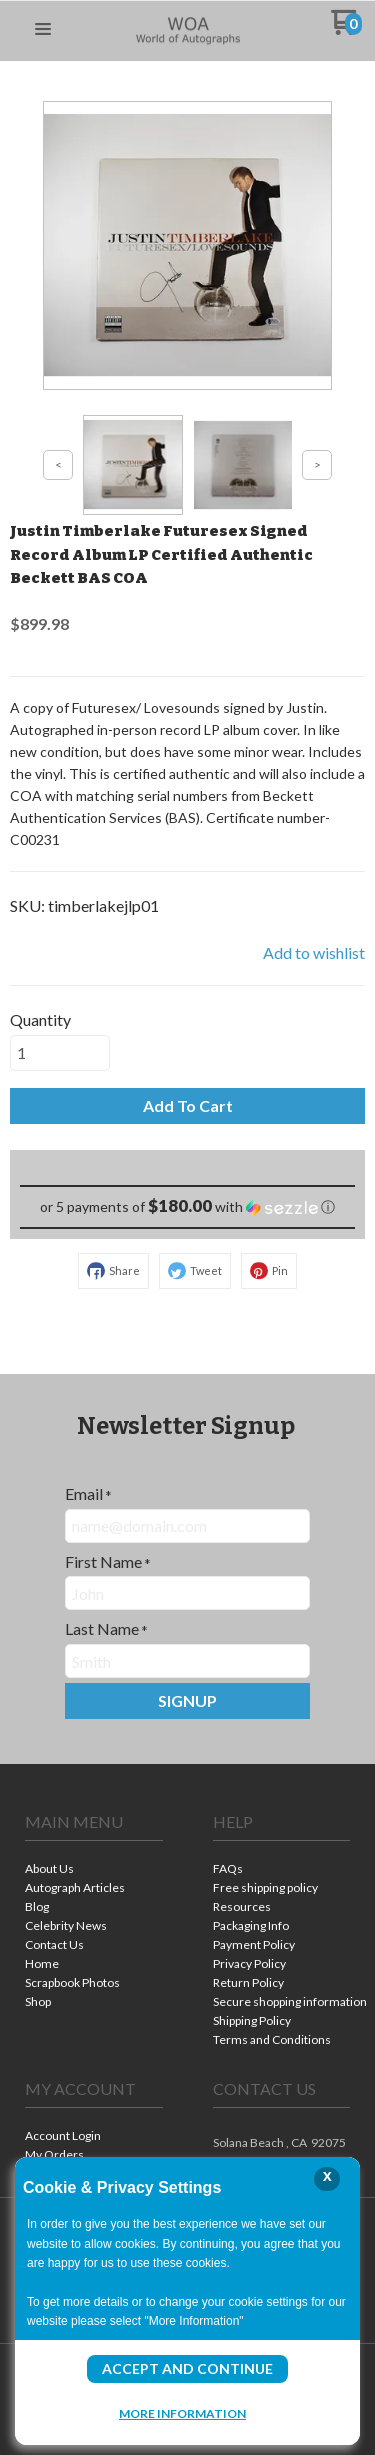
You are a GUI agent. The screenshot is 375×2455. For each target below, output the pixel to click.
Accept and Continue (187, 2368)
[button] (43, 30)
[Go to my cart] (346, 29)
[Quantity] (60, 1053)
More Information (182, 2413)
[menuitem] (94, 1870)
